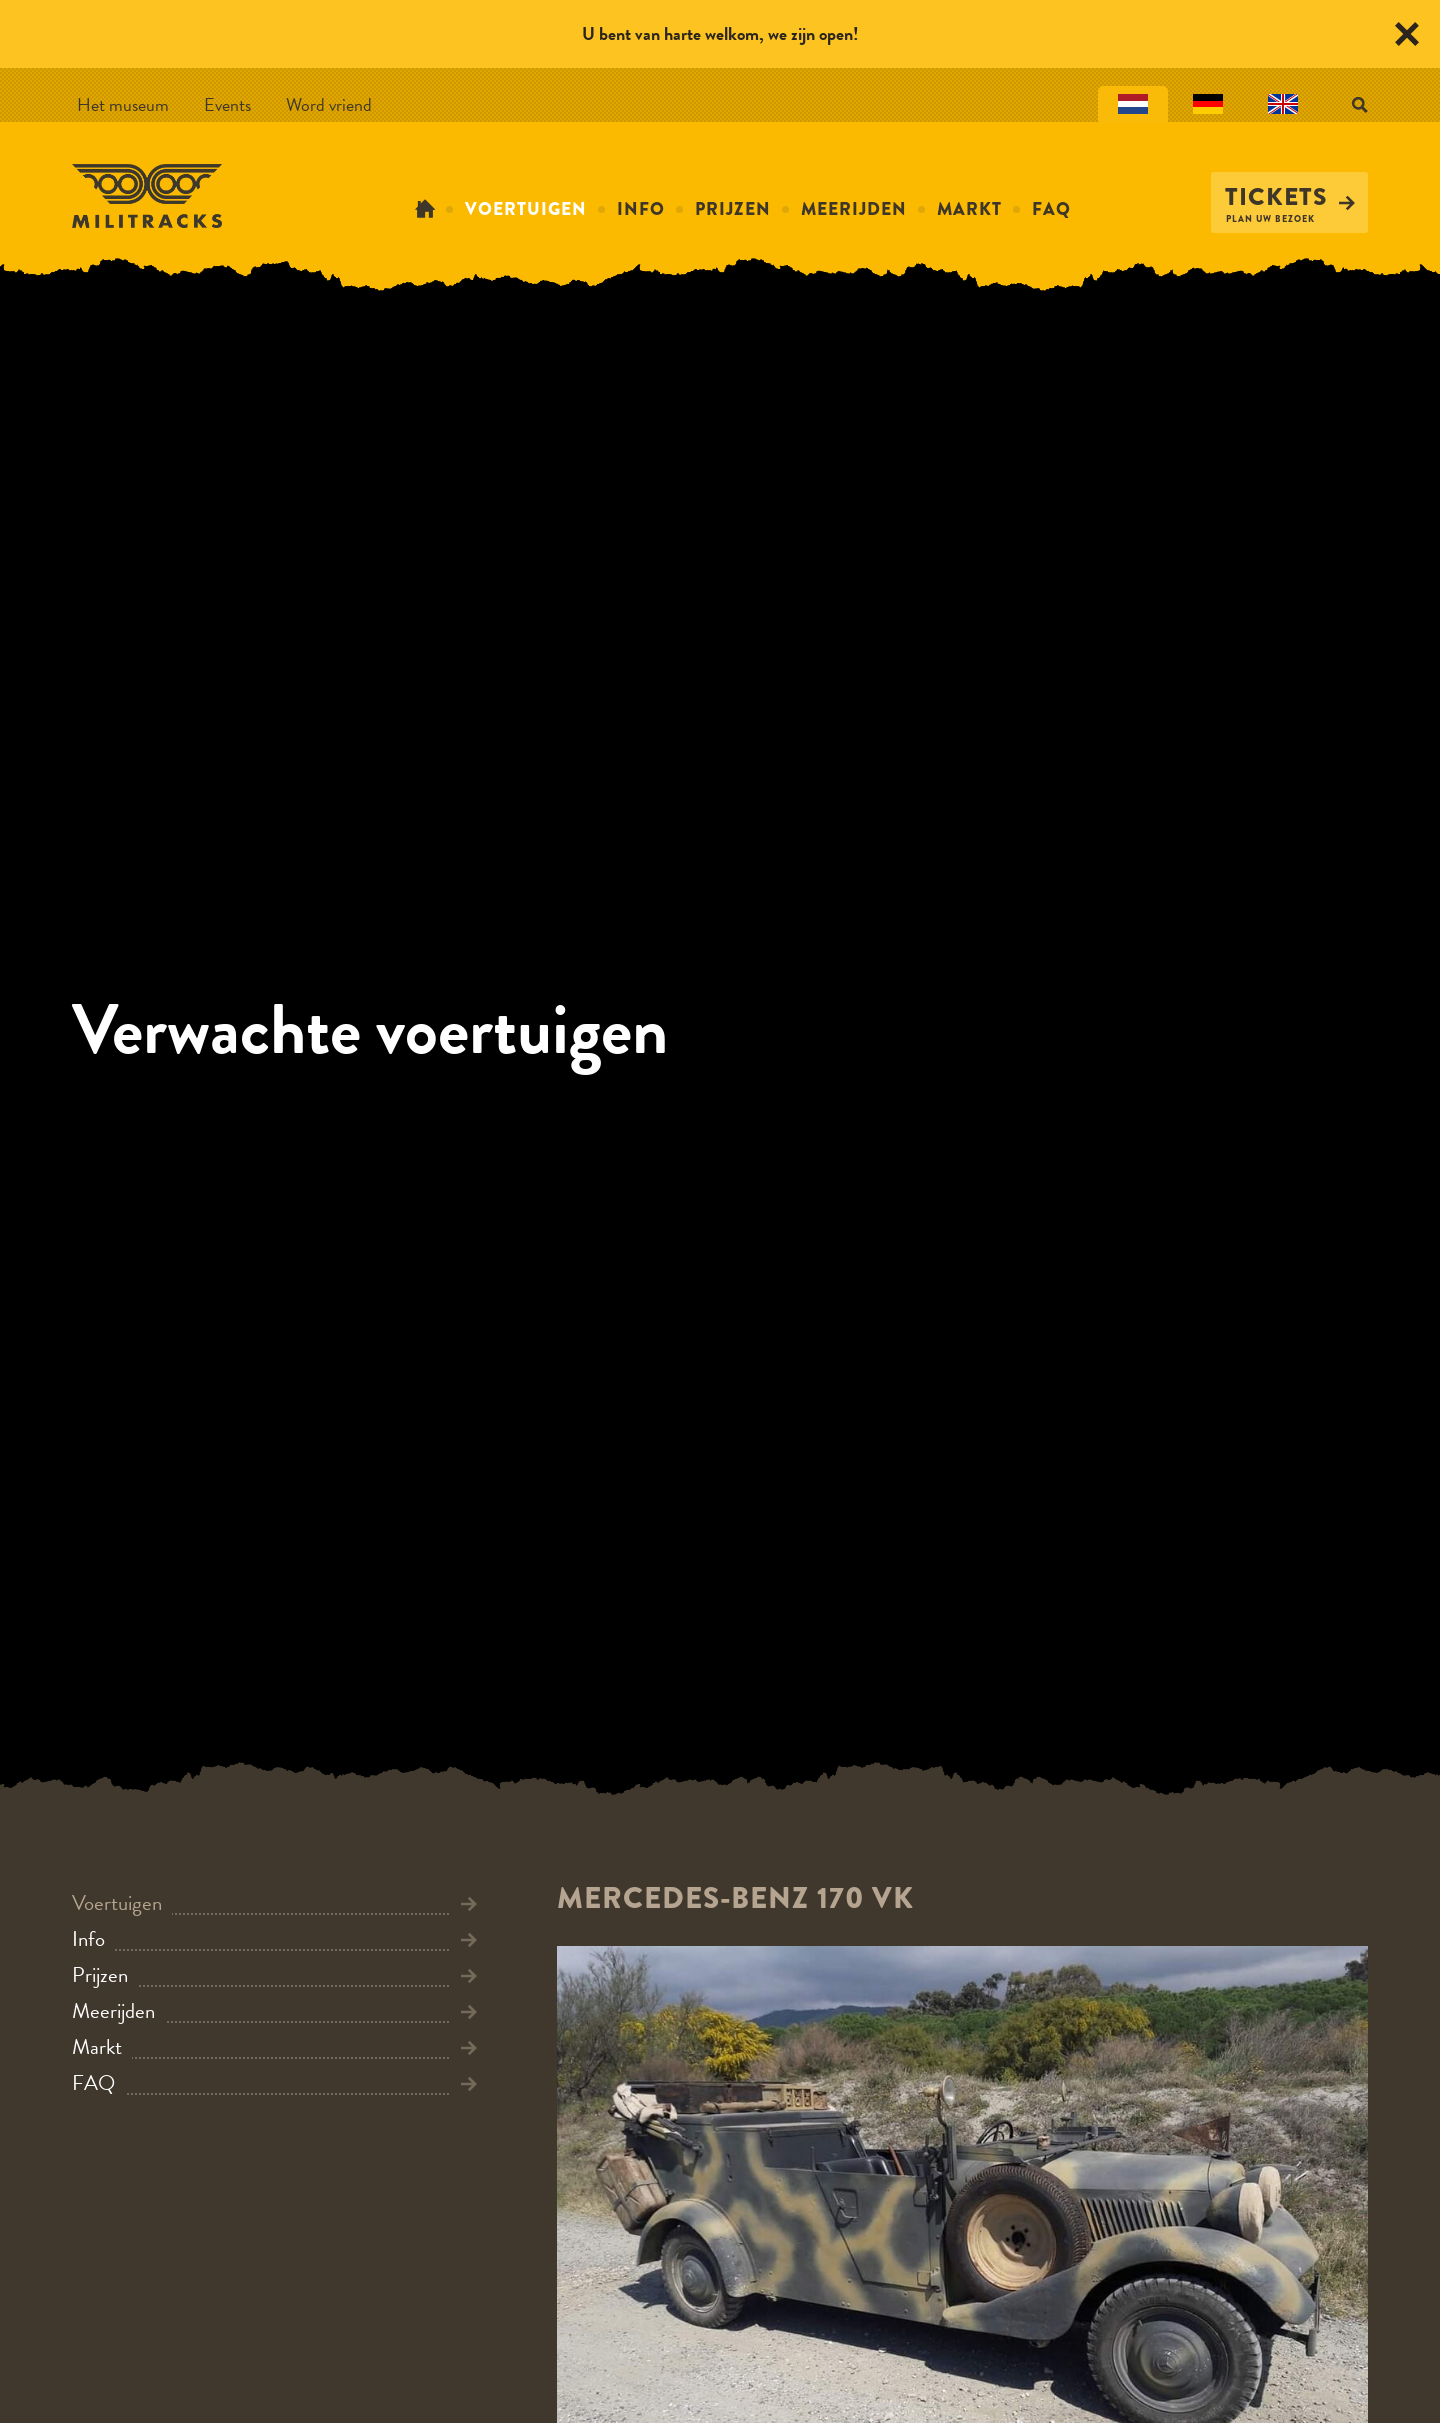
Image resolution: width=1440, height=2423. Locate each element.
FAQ (1051, 209)
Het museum (123, 104)
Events (227, 104)
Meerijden (854, 209)
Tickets (1290, 197)
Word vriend (329, 104)
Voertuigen (526, 209)
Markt (969, 209)
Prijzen (733, 209)
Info (641, 209)
